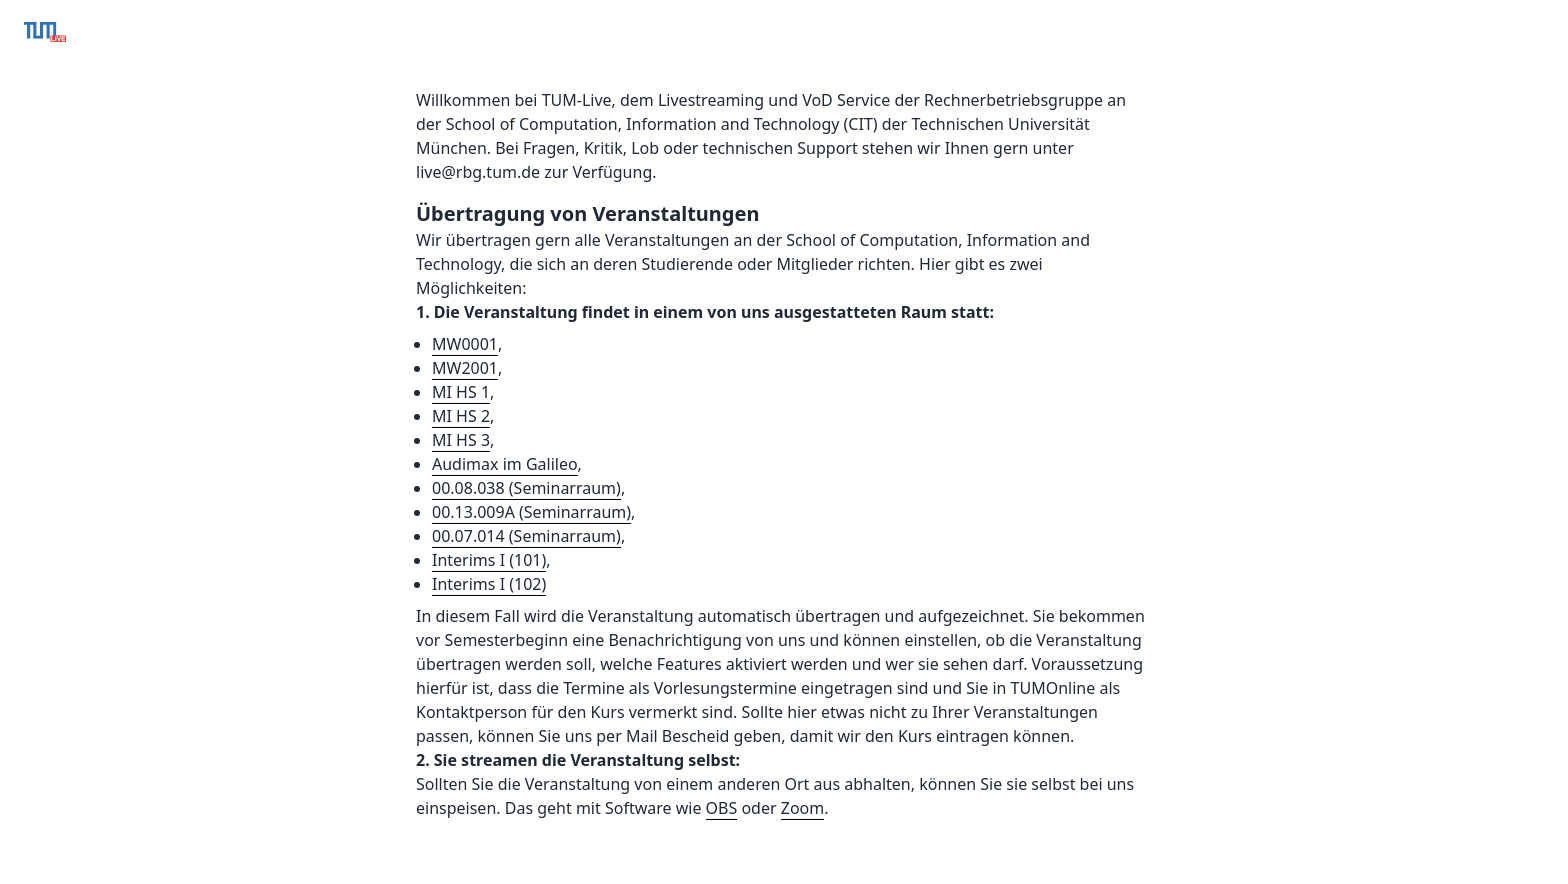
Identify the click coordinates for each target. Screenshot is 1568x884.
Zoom (802, 808)
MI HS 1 (461, 392)
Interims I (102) (489, 584)
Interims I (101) (489, 560)
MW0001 (465, 344)
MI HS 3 (461, 440)
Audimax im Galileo (505, 464)
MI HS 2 (461, 416)
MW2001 (465, 368)
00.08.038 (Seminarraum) (526, 488)
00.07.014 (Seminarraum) (526, 536)
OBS (722, 808)
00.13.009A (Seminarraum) (531, 512)
